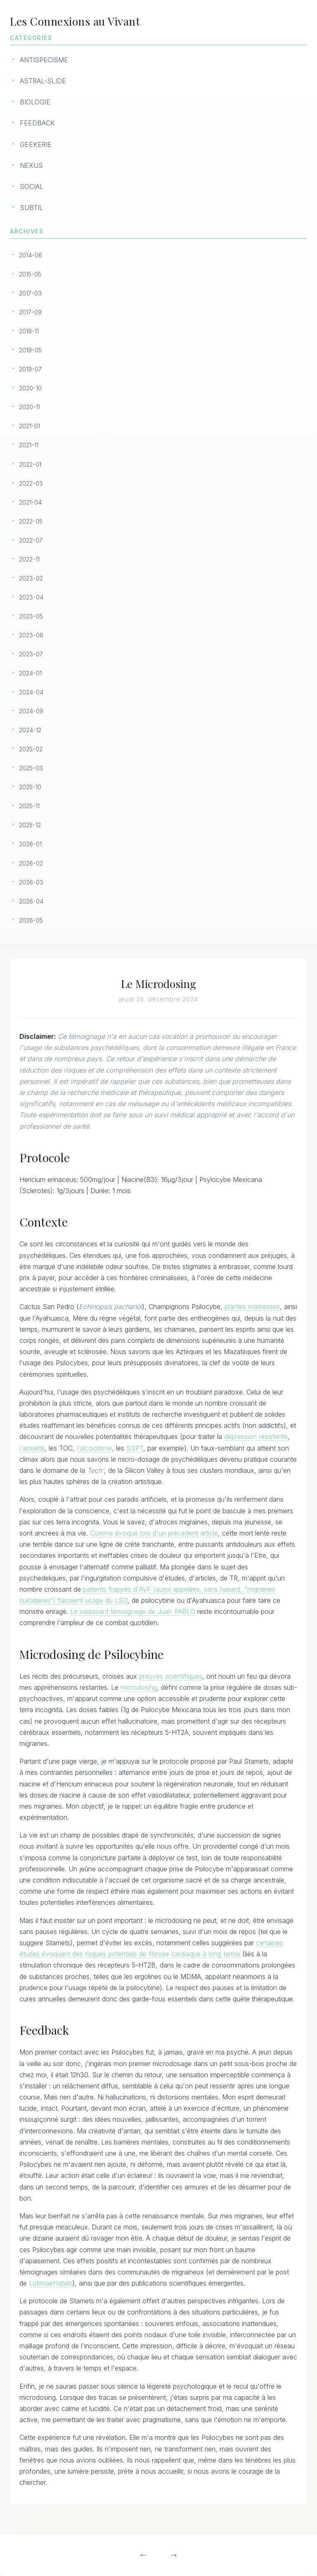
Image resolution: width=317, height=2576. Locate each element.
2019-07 (30, 369)
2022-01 (30, 464)
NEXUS (31, 165)
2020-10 (30, 388)
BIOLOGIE (35, 102)
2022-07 (31, 540)
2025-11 (29, 805)
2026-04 (31, 901)
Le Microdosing (158, 984)
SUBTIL (31, 207)
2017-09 (30, 312)
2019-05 (30, 350)
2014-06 (30, 255)
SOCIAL (31, 186)
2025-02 (31, 749)
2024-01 (30, 673)
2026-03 (31, 882)
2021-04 (30, 502)
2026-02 (31, 863)
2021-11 (28, 444)
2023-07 (31, 654)
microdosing (139, 1688)
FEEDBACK (37, 123)
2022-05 (31, 521)
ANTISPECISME (44, 60)
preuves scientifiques (171, 1677)
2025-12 (30, 824)
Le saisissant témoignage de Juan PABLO (133, 1612)
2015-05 (30, 274)
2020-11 (29, 406)
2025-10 (30, 786)
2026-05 (31, 920)
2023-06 (31, 635)
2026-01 (30, 843)
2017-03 (30, 293)
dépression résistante (257, 1437)
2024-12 (30, 730)
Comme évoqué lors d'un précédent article (155, 1534)
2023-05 (31, 616)
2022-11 (29, 559)
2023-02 (31, 578)
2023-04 (31, 597)
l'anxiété (32, 1449)
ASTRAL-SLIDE (43, 81)
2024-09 (31, 711)
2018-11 (29, 331)
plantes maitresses (253, 1307)
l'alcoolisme (95, 1449)
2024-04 (31, 692)
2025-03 (31, 767)
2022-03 (31, 483)
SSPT (135, 1449)
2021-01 (29, 425)
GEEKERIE (36, 144)
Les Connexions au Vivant (80, 20)
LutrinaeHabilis (51, 2284)
